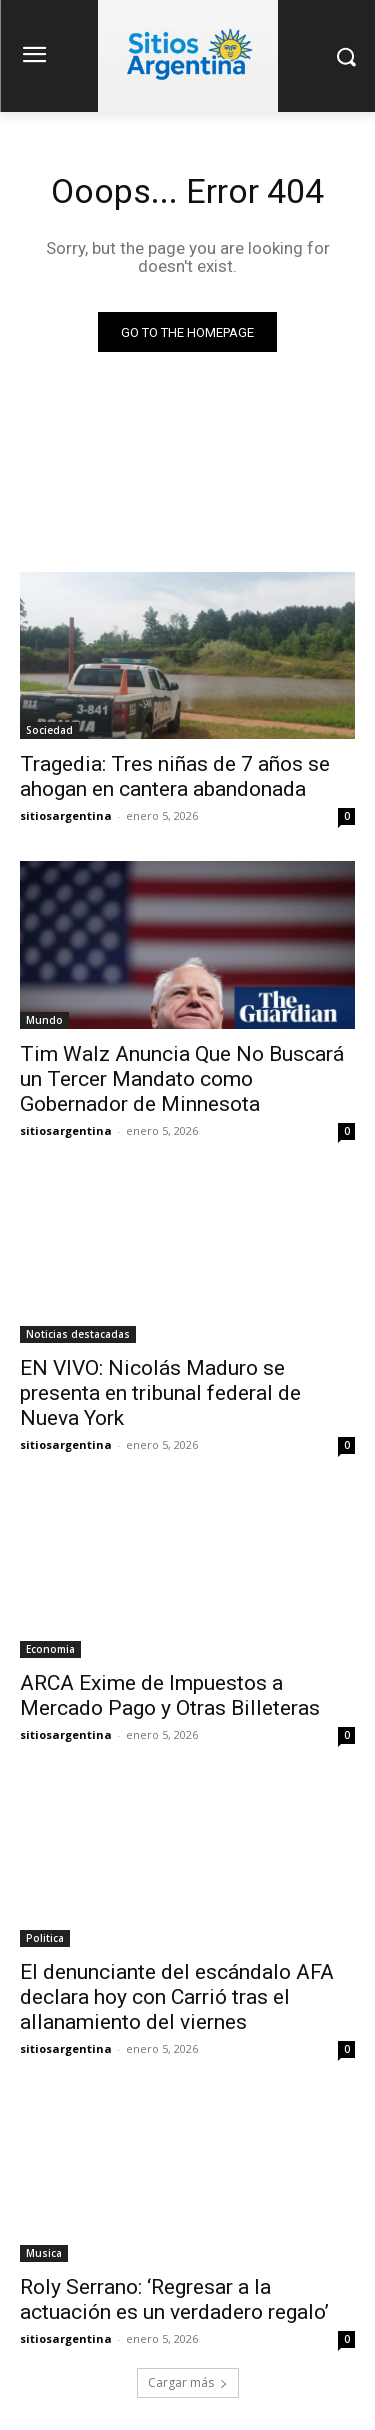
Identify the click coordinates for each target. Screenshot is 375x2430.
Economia (50, 1649)
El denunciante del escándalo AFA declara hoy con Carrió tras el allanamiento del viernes (177, 1997)
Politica (45, 1938)
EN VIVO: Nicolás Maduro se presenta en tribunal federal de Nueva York (160, 1393)
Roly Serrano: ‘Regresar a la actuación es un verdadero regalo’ (174, 2299)
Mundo (44, 1020)
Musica (44, 2253)
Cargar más (188, 2382)
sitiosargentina (66, 815)
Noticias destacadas (78, 1334)
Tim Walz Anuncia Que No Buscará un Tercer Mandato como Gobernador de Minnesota (182, 1079)
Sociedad (49, 730)
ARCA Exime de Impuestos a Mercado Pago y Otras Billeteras (170, 1695)
